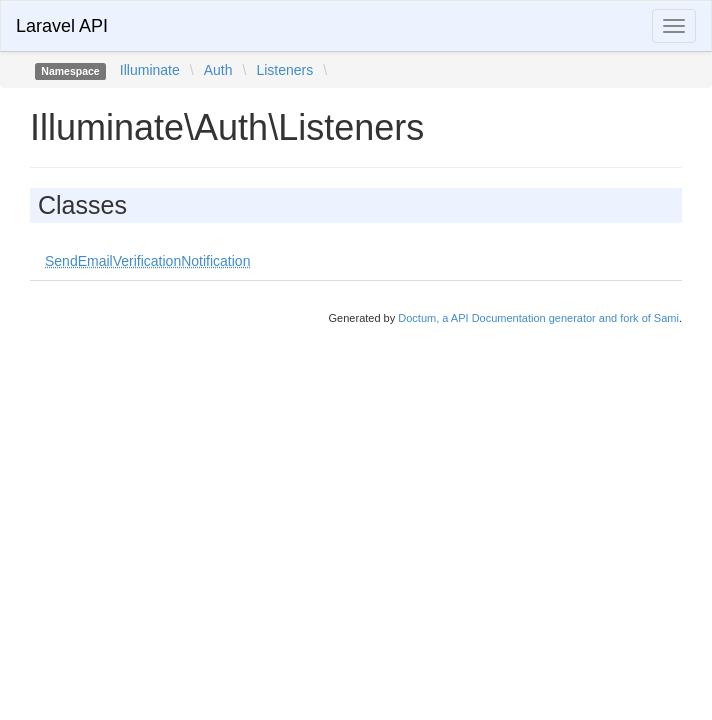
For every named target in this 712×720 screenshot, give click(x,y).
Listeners (284, 70)
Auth (218, 70)
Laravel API (62, 26)
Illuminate (150, 70)
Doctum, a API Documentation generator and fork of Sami (538, 318)
